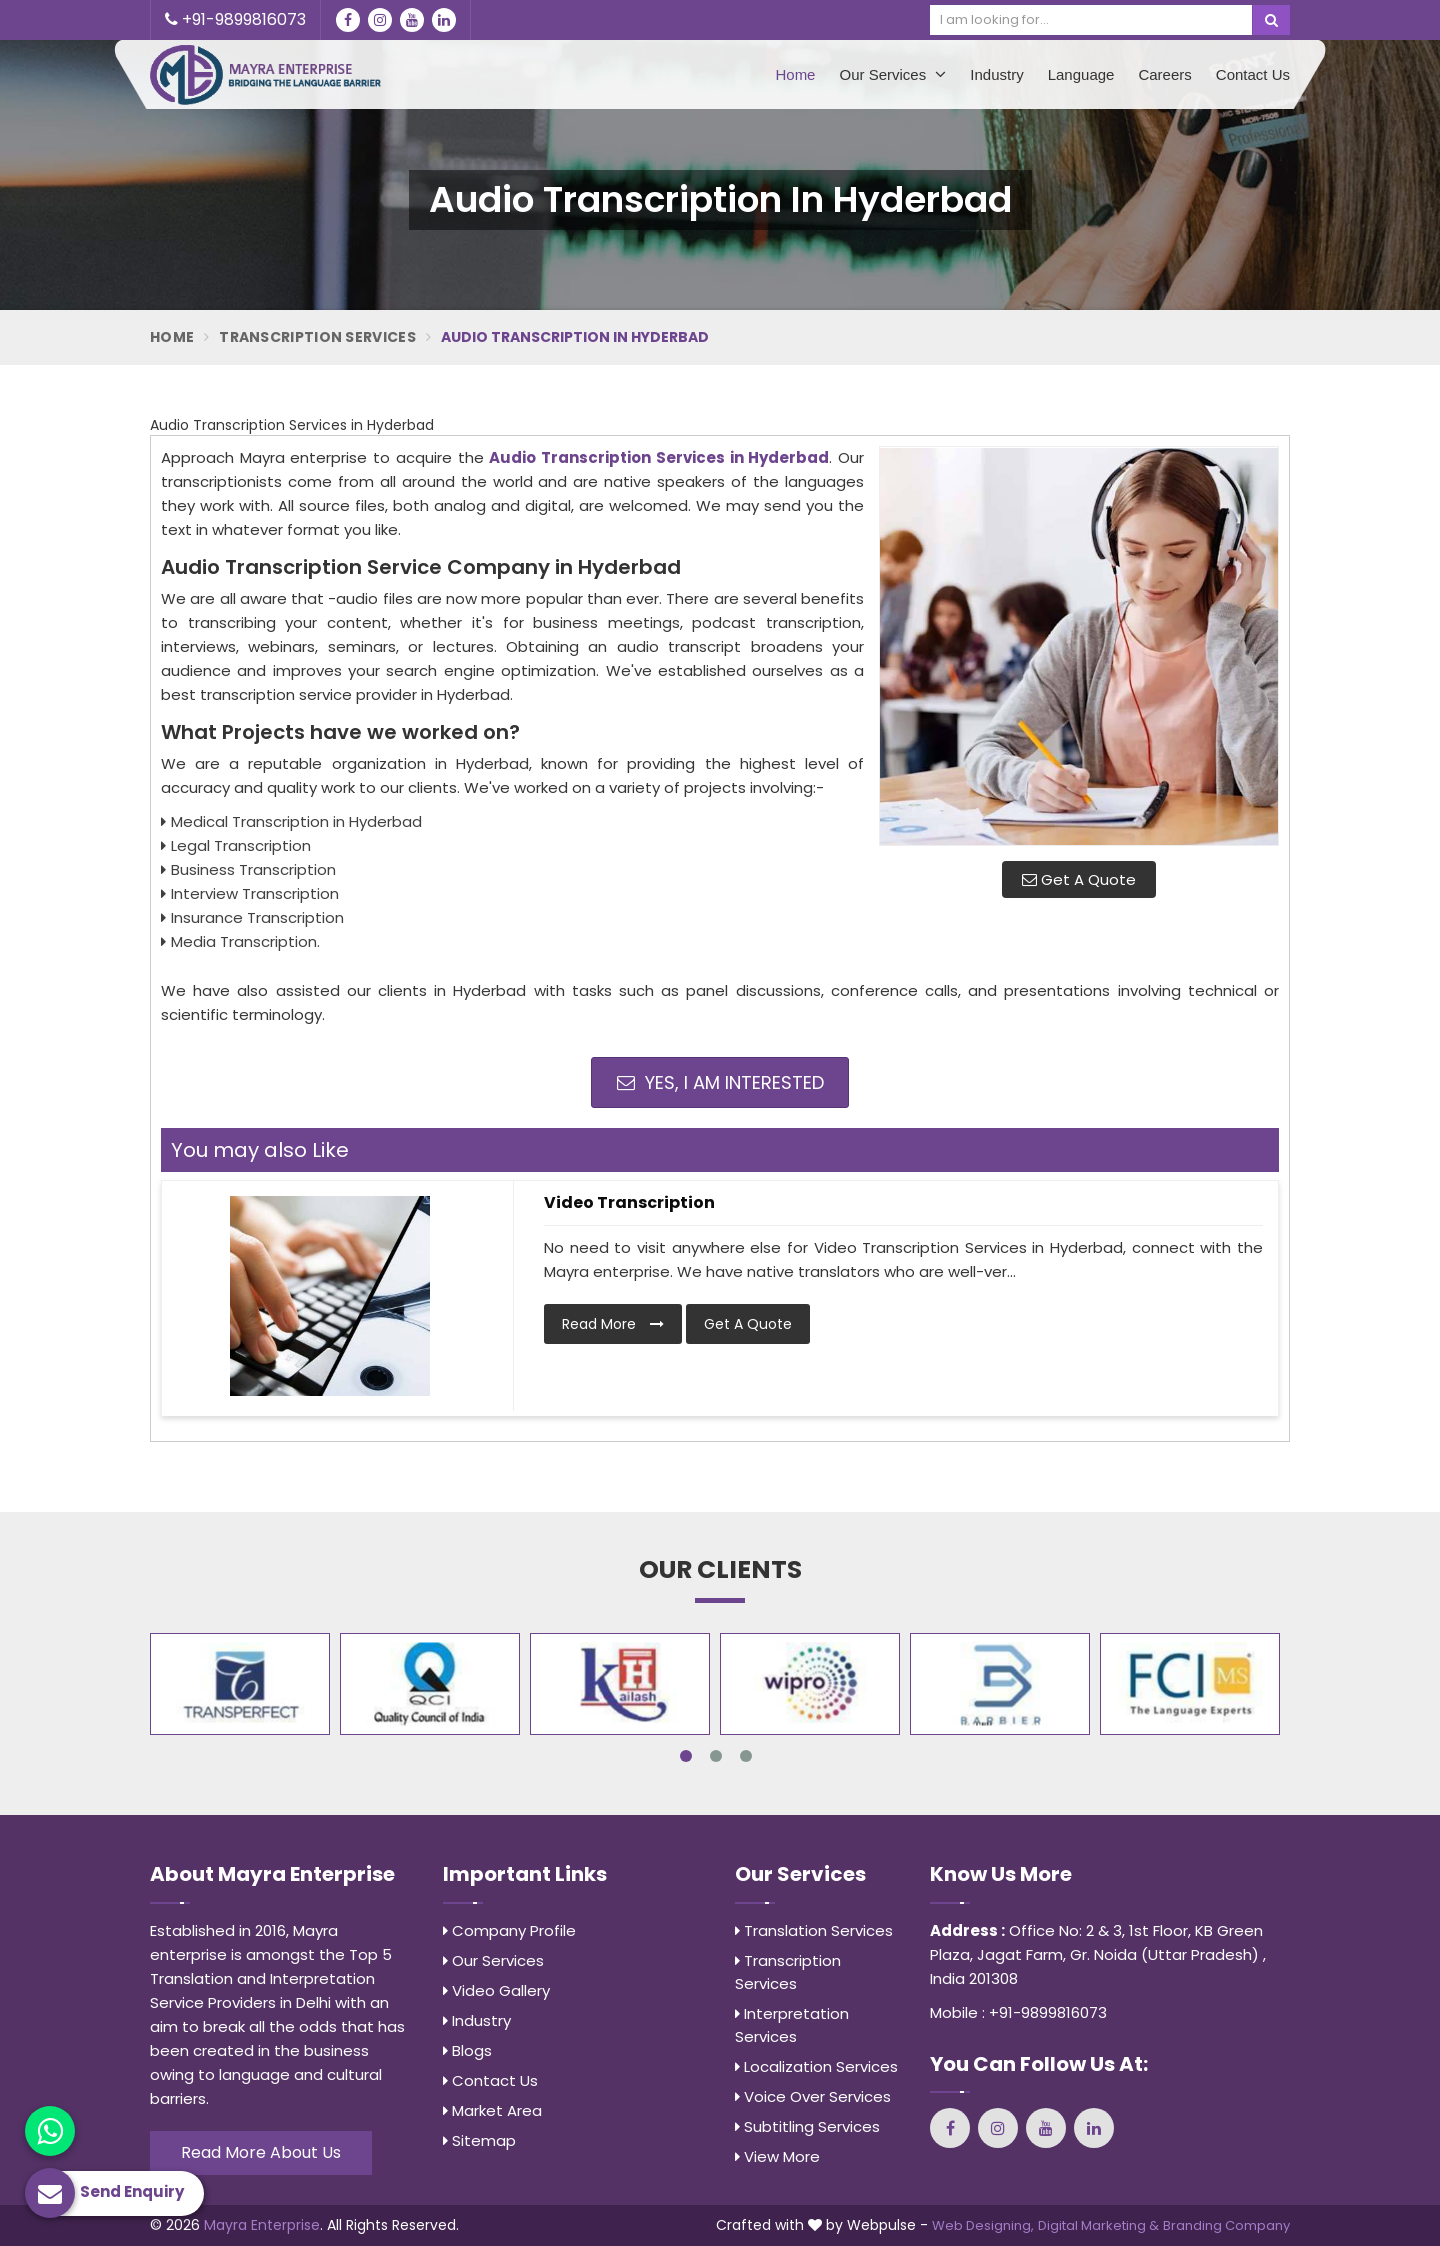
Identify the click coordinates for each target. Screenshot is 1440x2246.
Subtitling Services (807, 2126)
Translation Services (814, 1930)
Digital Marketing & (1098, 2225)
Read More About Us (261, 2152)
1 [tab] (686, 1756)
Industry (996, 74)
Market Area (492, 2110)
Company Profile (509, 1930)
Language (1081, 74)
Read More (613, 1324)
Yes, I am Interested (720, 1082)
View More (777, 2156)
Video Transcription (629, 1202)
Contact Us (1253, 74)
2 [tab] (716, 1756)
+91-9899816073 (235, 19)
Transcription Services (317, 337)
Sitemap (479, 2140)
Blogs (467, 2050)
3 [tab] (746, 1756)
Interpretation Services (792, 2025)
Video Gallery (496, 1990)
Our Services (892, 74)
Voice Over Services (813, 2096)
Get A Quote (1079, 879)
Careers (1164, 74)
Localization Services (816, 2066)
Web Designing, (983, 2225)
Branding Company (1226, 2225)
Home (795, 74)
